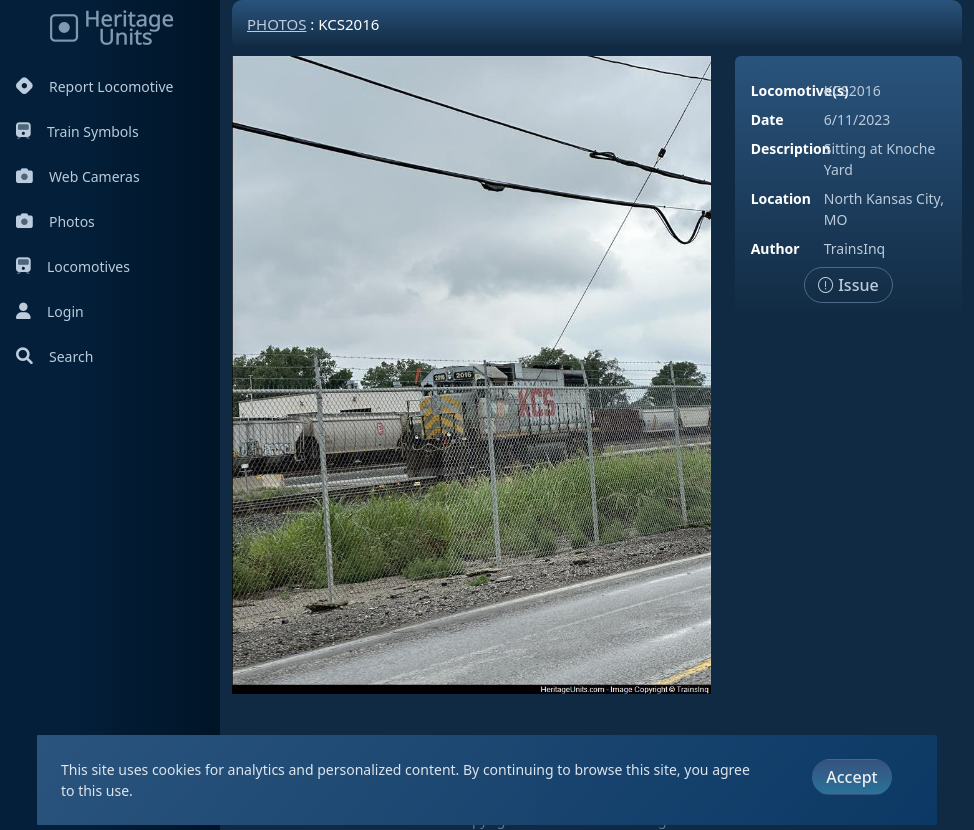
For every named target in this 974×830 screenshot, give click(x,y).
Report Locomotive (94, 86)
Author (775, 248)
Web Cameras (78, 176)
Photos (55, 221)
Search (54, 356)
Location (781, 198)
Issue (848, 285)
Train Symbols (77, 131)
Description (791, 148)
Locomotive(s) (800, 90)
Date (767, 119)
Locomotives (73, 266)
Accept (851, 777)
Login (50, 311)
